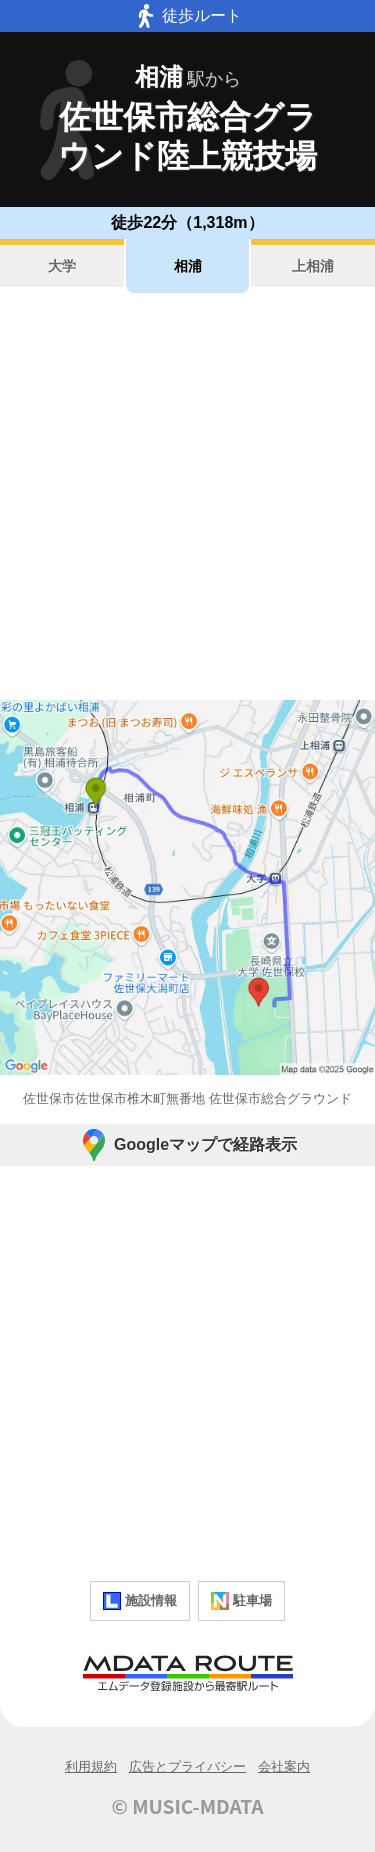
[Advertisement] (187, 496)
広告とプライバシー (187, 1766)
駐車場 (241, 1601)
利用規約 (91, 1766)
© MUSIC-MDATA (188, 1806)
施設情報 (140, 1601)
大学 (62, 266)
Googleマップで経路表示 (187, 1145)
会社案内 (284, 1766)
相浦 (188, 266)
